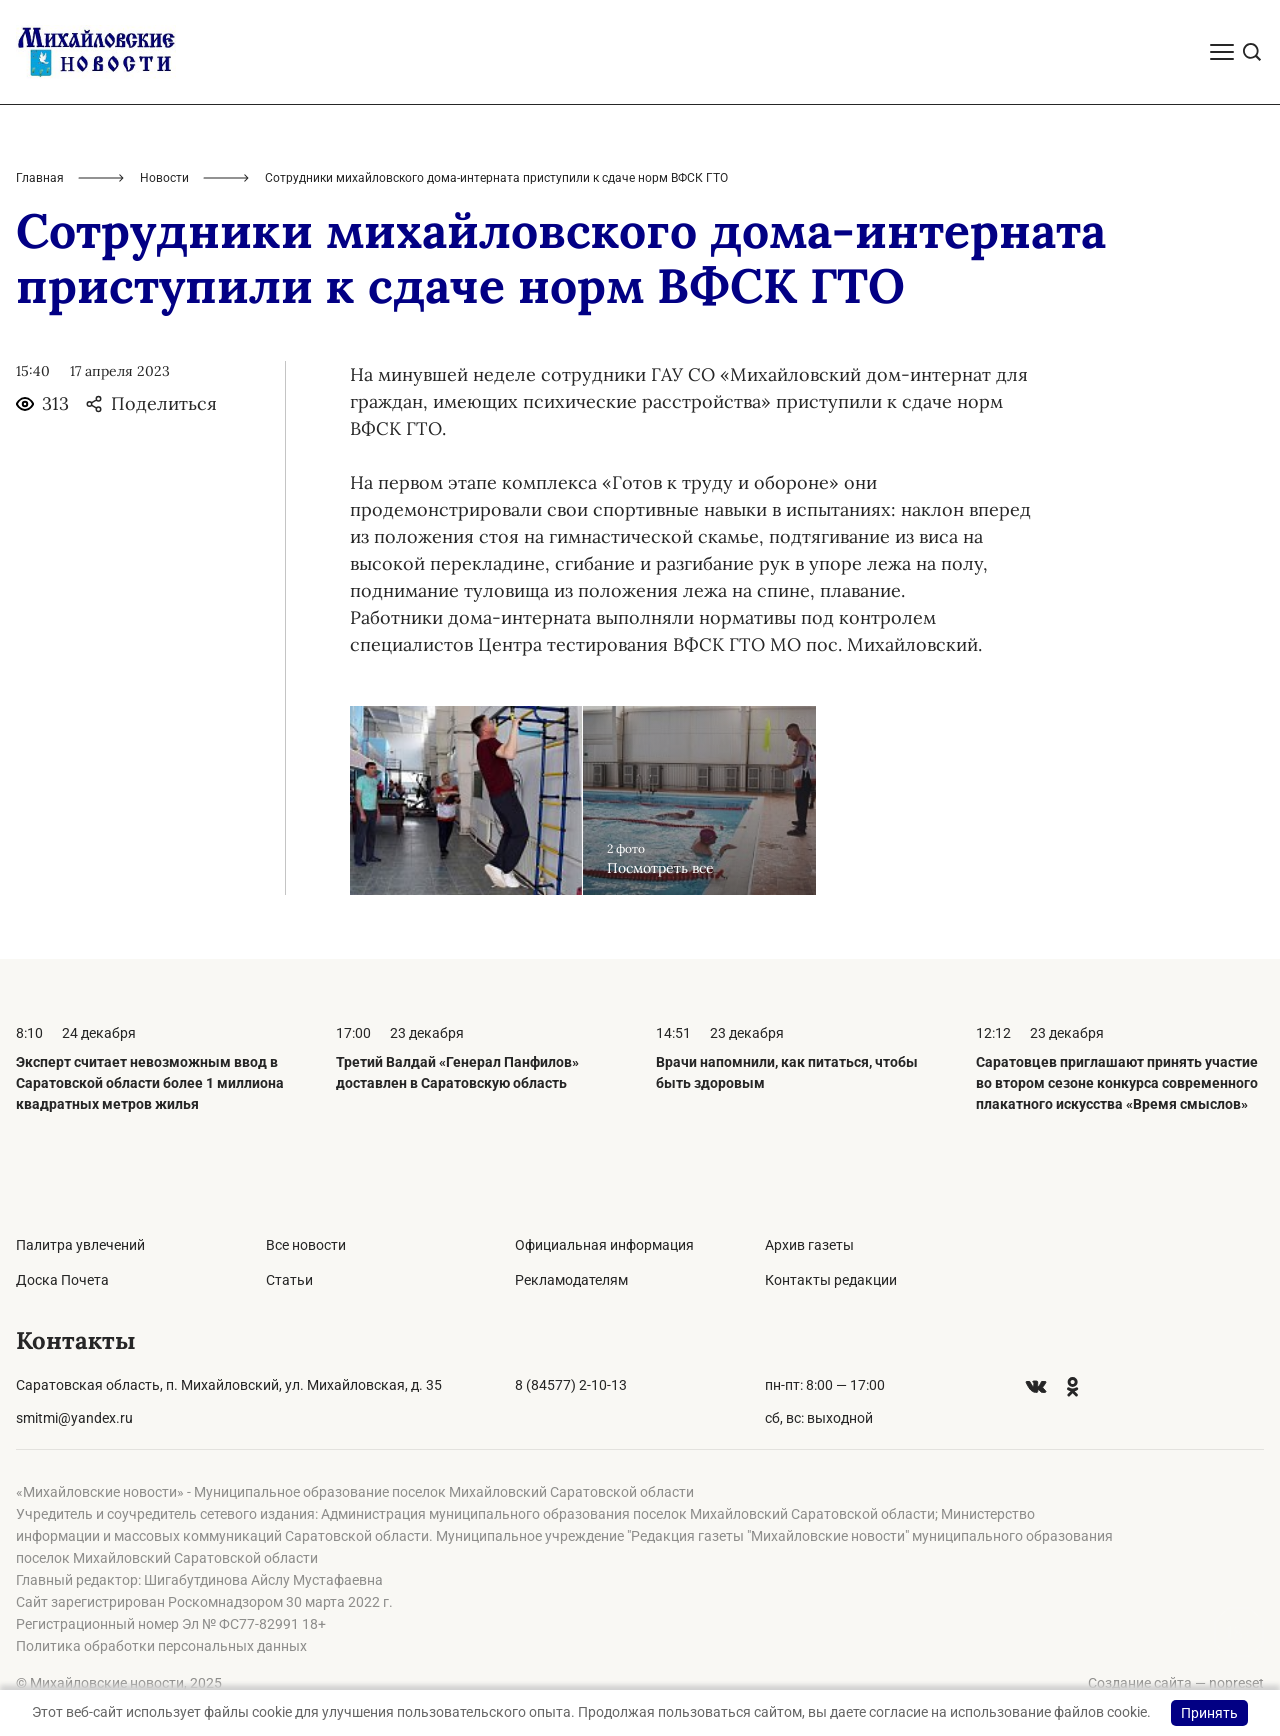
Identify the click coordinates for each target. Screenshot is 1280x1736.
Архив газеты (809, 1245)
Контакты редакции (831, 1280)
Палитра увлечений (80, 1245)
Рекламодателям (571, 1280)
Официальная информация (604, 1245)
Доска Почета (62, 1280)
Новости (164, 178)
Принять (1209, 1713)
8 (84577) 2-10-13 (571, 1385)
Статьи (289, 1280)
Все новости (306, 1245)
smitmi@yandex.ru (74, 1418)
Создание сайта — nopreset (1176, 1683)
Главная (40, 178)
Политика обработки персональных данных (161, 1646)
